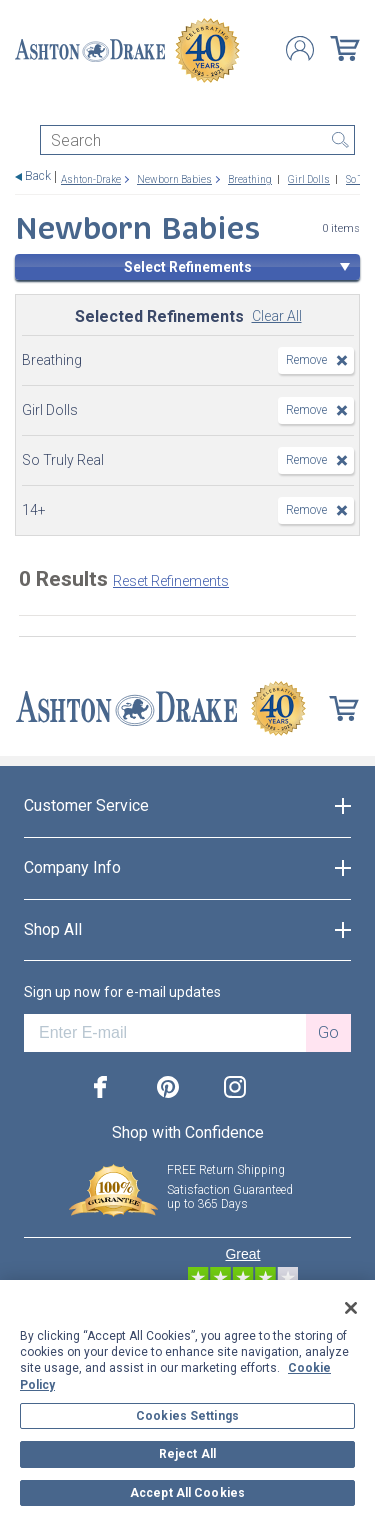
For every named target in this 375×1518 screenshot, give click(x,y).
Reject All (187, 1454)
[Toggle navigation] (24, 107)
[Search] (197, 140)
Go (328, 1032)
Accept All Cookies (187, 1493)
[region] (187, 1399)
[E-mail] (165, 1033)
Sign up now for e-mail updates (122, 992)
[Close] (351, 1308)
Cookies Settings (187, 1416)
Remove (306, 360)
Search (340, 140)
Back (38, 176)
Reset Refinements (171, 581)
